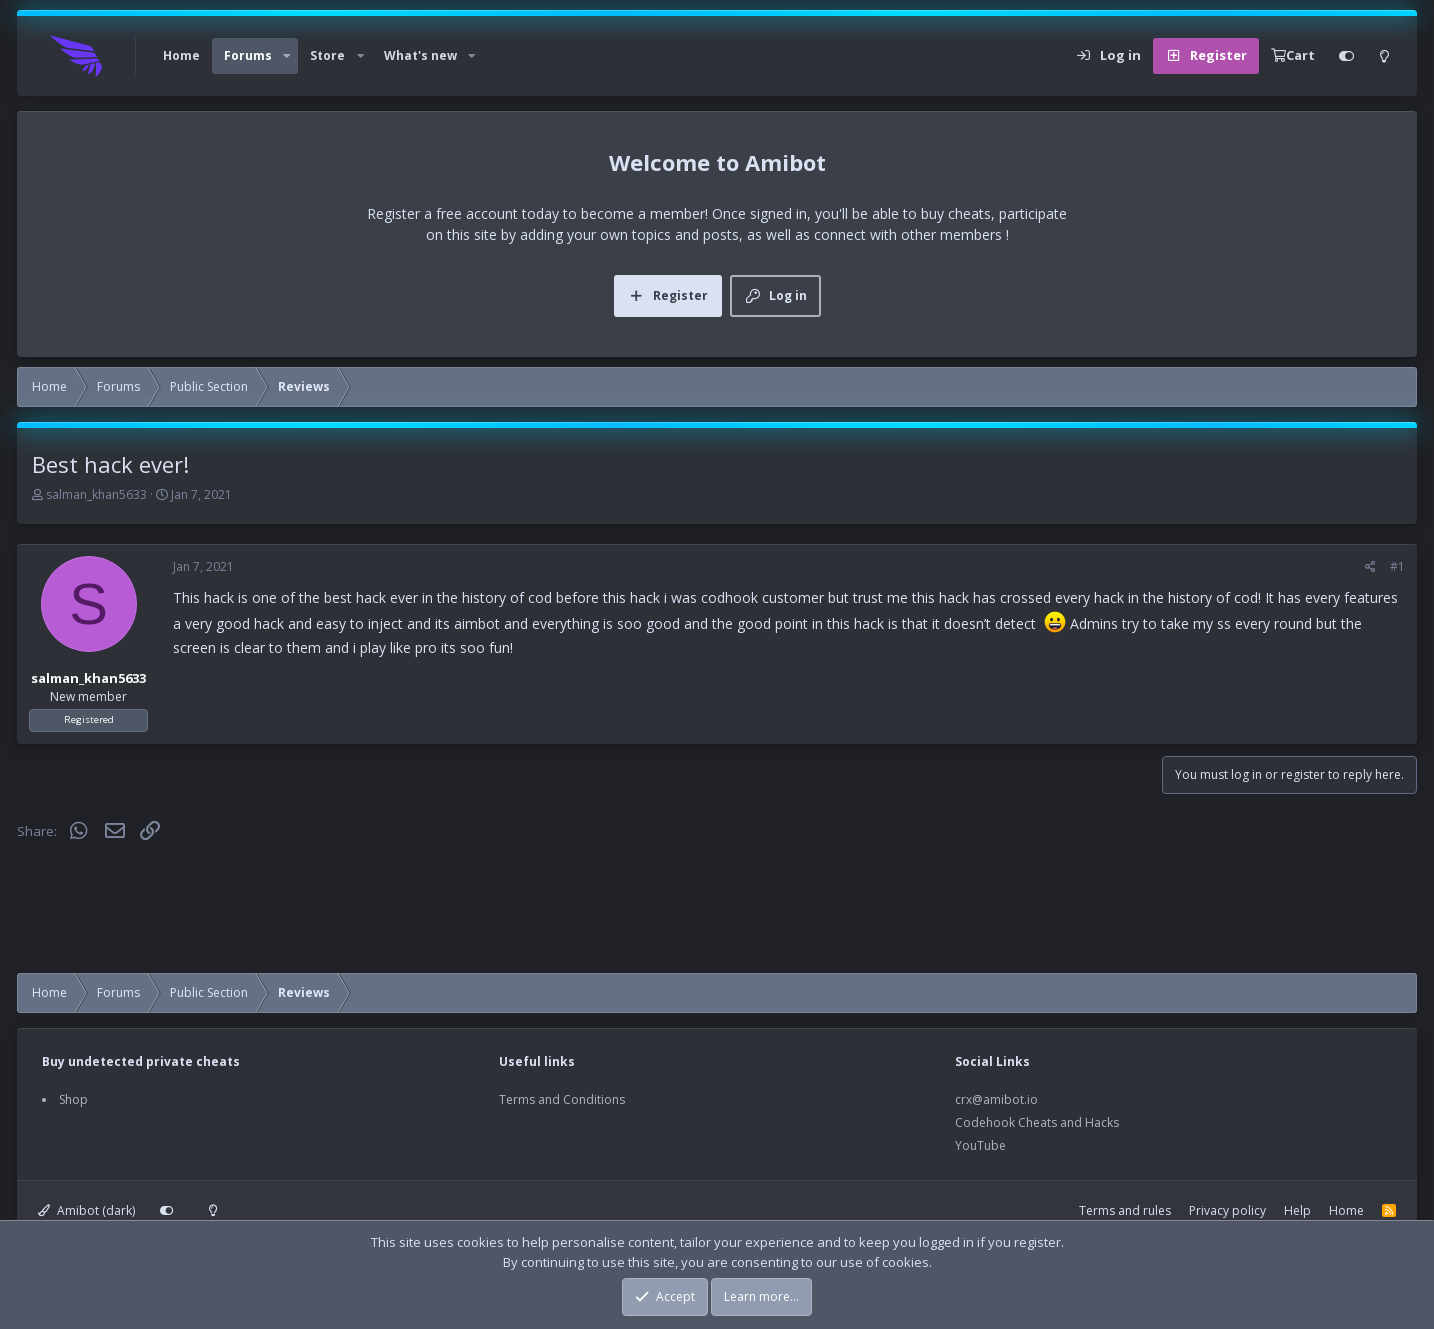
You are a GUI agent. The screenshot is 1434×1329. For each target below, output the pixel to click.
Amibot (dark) (86, 1210)
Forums (248, 55)
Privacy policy (1227, 1210)
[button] (287, 56)
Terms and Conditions (562, 1099)
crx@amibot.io (996, 1099)
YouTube (980, 1145)
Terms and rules (1125, 1210)
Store (327, 55)
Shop (73, 1099)
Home (181, 55)
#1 (1397, 566)
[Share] (1370, 567)
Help (1297, 1210)
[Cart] (1293, 56)
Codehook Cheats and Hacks (1037, 1122)
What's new (420, 55)
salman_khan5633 (96, 494)
